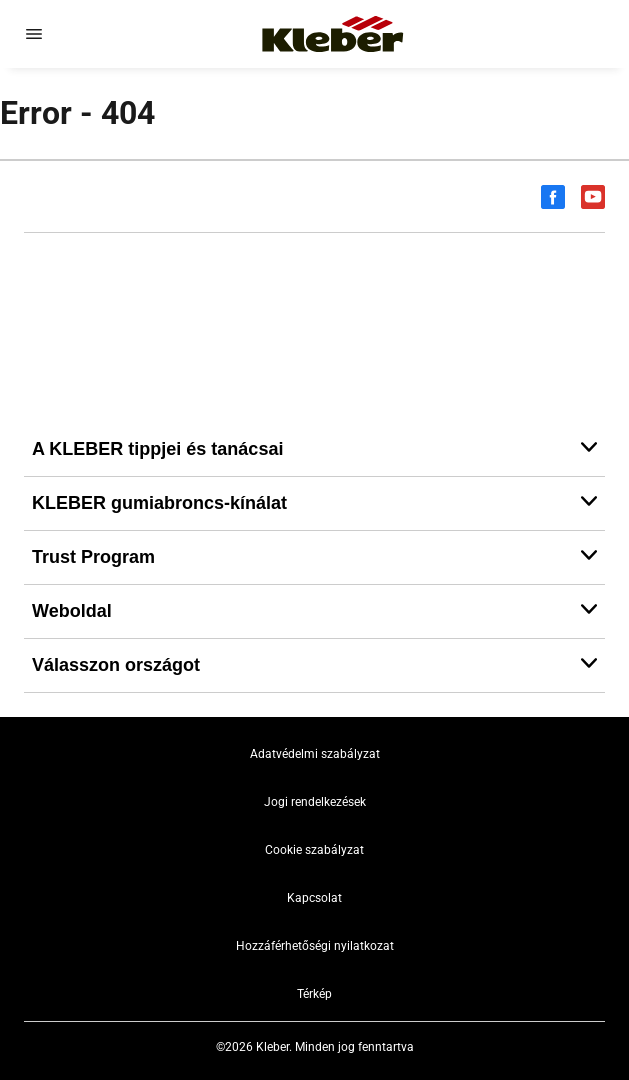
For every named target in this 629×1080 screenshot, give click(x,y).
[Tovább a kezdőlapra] (333, 34)
